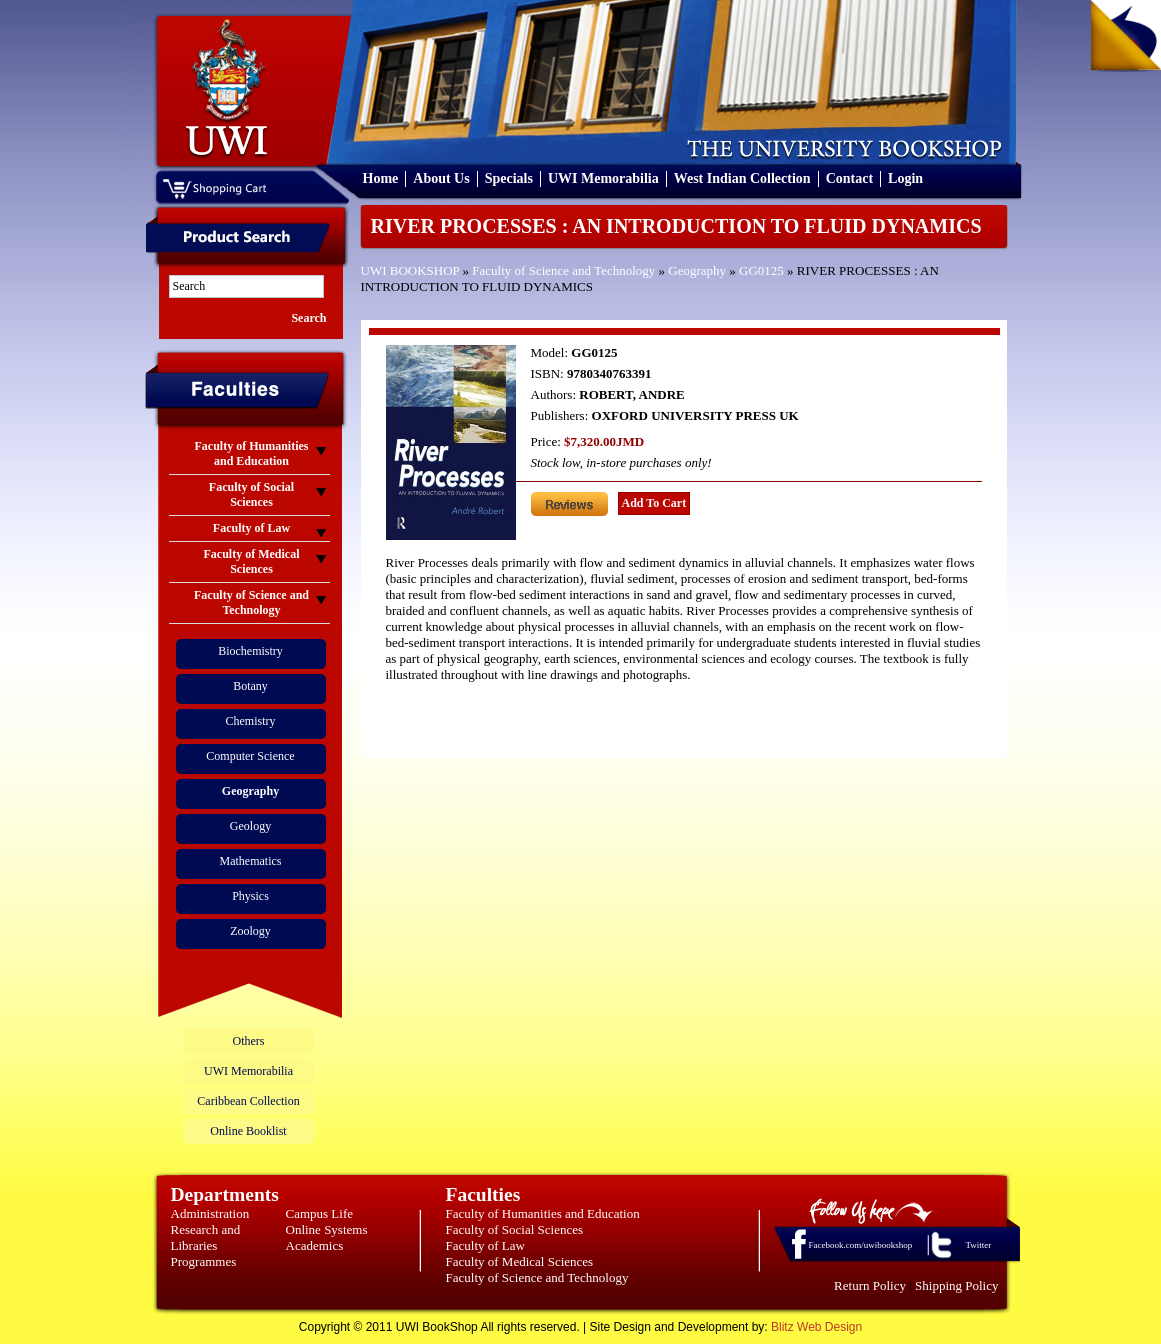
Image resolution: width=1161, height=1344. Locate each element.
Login (905, 178)
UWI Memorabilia (603, 178)
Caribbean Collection (248, 1101)
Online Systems (327, 1229)
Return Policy (870, 1285)
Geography (697, 270)
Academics (315, 1245)
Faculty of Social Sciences (515, 1229)
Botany (250, 686)
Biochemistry (250, 651)
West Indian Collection (742, 178)
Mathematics (251, 861)
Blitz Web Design (816, 1327)
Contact (849, 178)
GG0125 (761, 270)
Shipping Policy (956, 1285)
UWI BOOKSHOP (410, 270)
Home (381, 178)
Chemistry (251, 721)
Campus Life (320, 1213)
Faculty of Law (485, 1245)
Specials (509, 178)
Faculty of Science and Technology (563, 270)
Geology (250, 826)
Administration (210, 1213)
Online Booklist (248, 1131)
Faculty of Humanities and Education (543, 1213)
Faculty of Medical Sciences (520, 1261)
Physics (250, 896)
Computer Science (250, 756)
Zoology (250, 931)
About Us (441, 178)
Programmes (204, 1261)
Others (249, 1041)
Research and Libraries (206, 1237)
